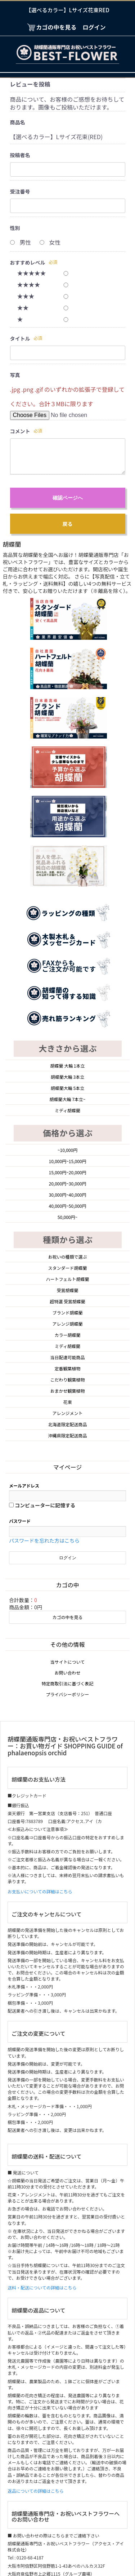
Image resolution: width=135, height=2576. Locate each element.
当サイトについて (67, 1483)
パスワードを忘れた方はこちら (44, 1361)
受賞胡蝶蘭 (67, 1111)
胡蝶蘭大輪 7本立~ (67, 920)
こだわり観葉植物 (67, 1200)
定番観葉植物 (67, 1189)
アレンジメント (67, 1234)
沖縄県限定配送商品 (67, 1256)
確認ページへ (68, 498)
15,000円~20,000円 (67, 993)
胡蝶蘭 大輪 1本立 (67, 886)
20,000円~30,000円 (67, 1004)
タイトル (20, 338)
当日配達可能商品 (67, 1178)
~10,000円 (67, 971)
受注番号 (20, 191)
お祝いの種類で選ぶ (67, 1077)
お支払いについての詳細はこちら (40, 1712)
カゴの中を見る (67, 1438)
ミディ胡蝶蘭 (67, 931)
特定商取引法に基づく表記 (67, 1504)
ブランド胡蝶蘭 (67, 1133)
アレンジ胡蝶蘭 (67, 1144)
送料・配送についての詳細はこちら (42, 2108)
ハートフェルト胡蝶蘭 (67, 1100)
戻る (68, 523)
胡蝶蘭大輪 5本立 (67, 909)
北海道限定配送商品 (67, 1245)
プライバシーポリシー (67, 1515)
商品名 (17, 122)
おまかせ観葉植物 (67, 1212)
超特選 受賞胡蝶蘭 (67, 1122)
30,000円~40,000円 (67, 1015)
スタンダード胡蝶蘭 (67, 1089)
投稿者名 (20, 155)
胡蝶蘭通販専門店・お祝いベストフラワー (67, 2534)
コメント (20, 431)
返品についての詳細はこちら (36, 2312)
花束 (67, 1223)
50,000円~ (67, 1038)
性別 (15, 227)
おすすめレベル (27, 262)
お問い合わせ (67, 1493)
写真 (15, 374)
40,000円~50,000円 (67, 1027)
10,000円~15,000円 (67, 982)
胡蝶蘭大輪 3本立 (67, 898)
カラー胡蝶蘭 (67, 1156)
